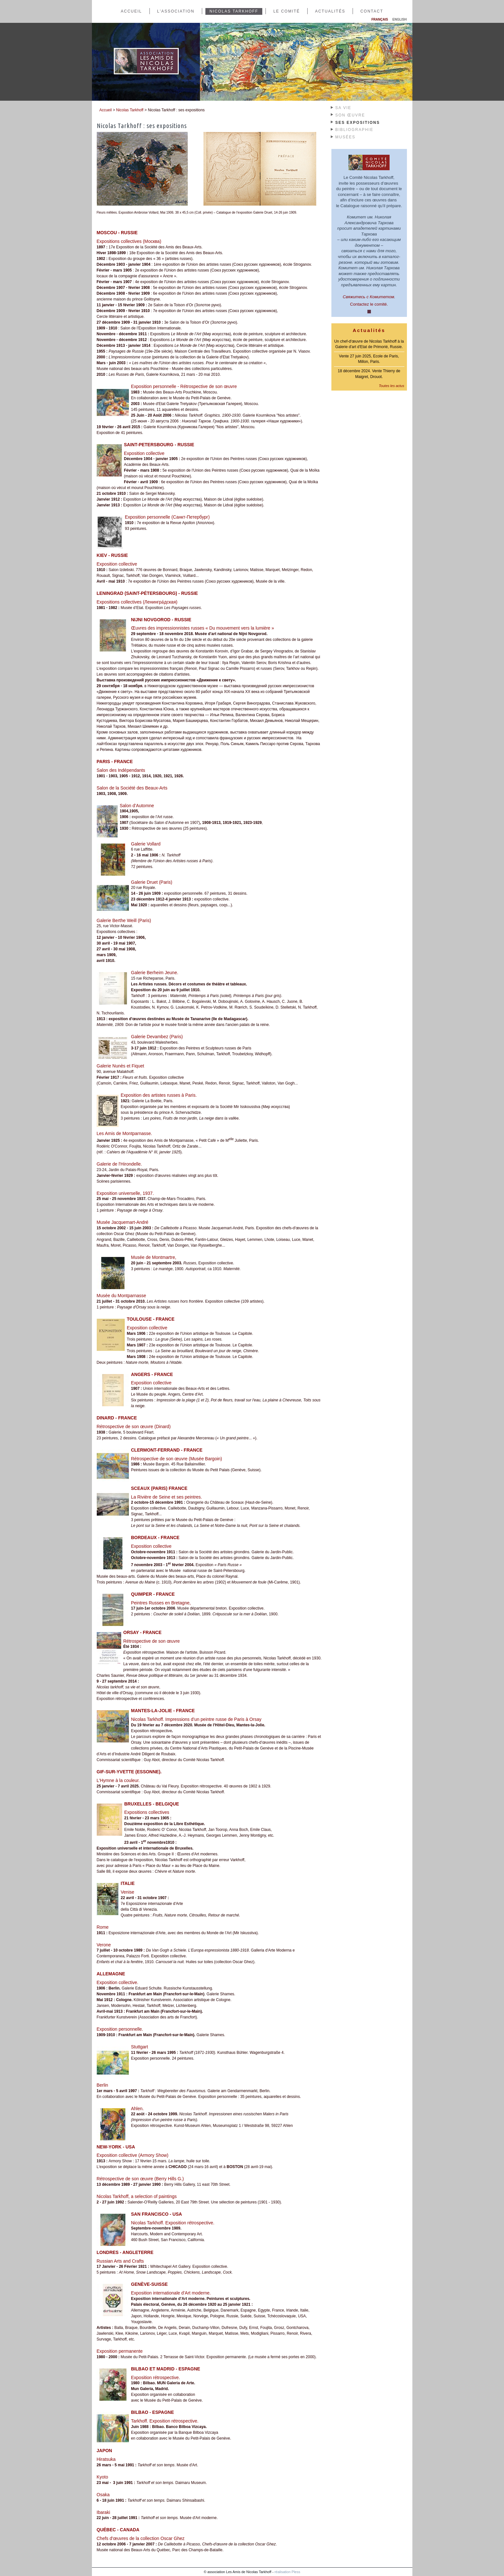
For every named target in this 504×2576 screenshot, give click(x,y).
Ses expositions (357, 122)
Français (380, 19)
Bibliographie (354, 129)
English (399, 19)
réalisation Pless (287, 2572)
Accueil (131, 11)
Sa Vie (343, 108)
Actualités (330, 11)
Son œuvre (350, 115)
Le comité (286, 11)
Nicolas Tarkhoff (234, 11)
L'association (175, 11)
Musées (345, 137)
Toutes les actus (391, 386)
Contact (371, 11)
